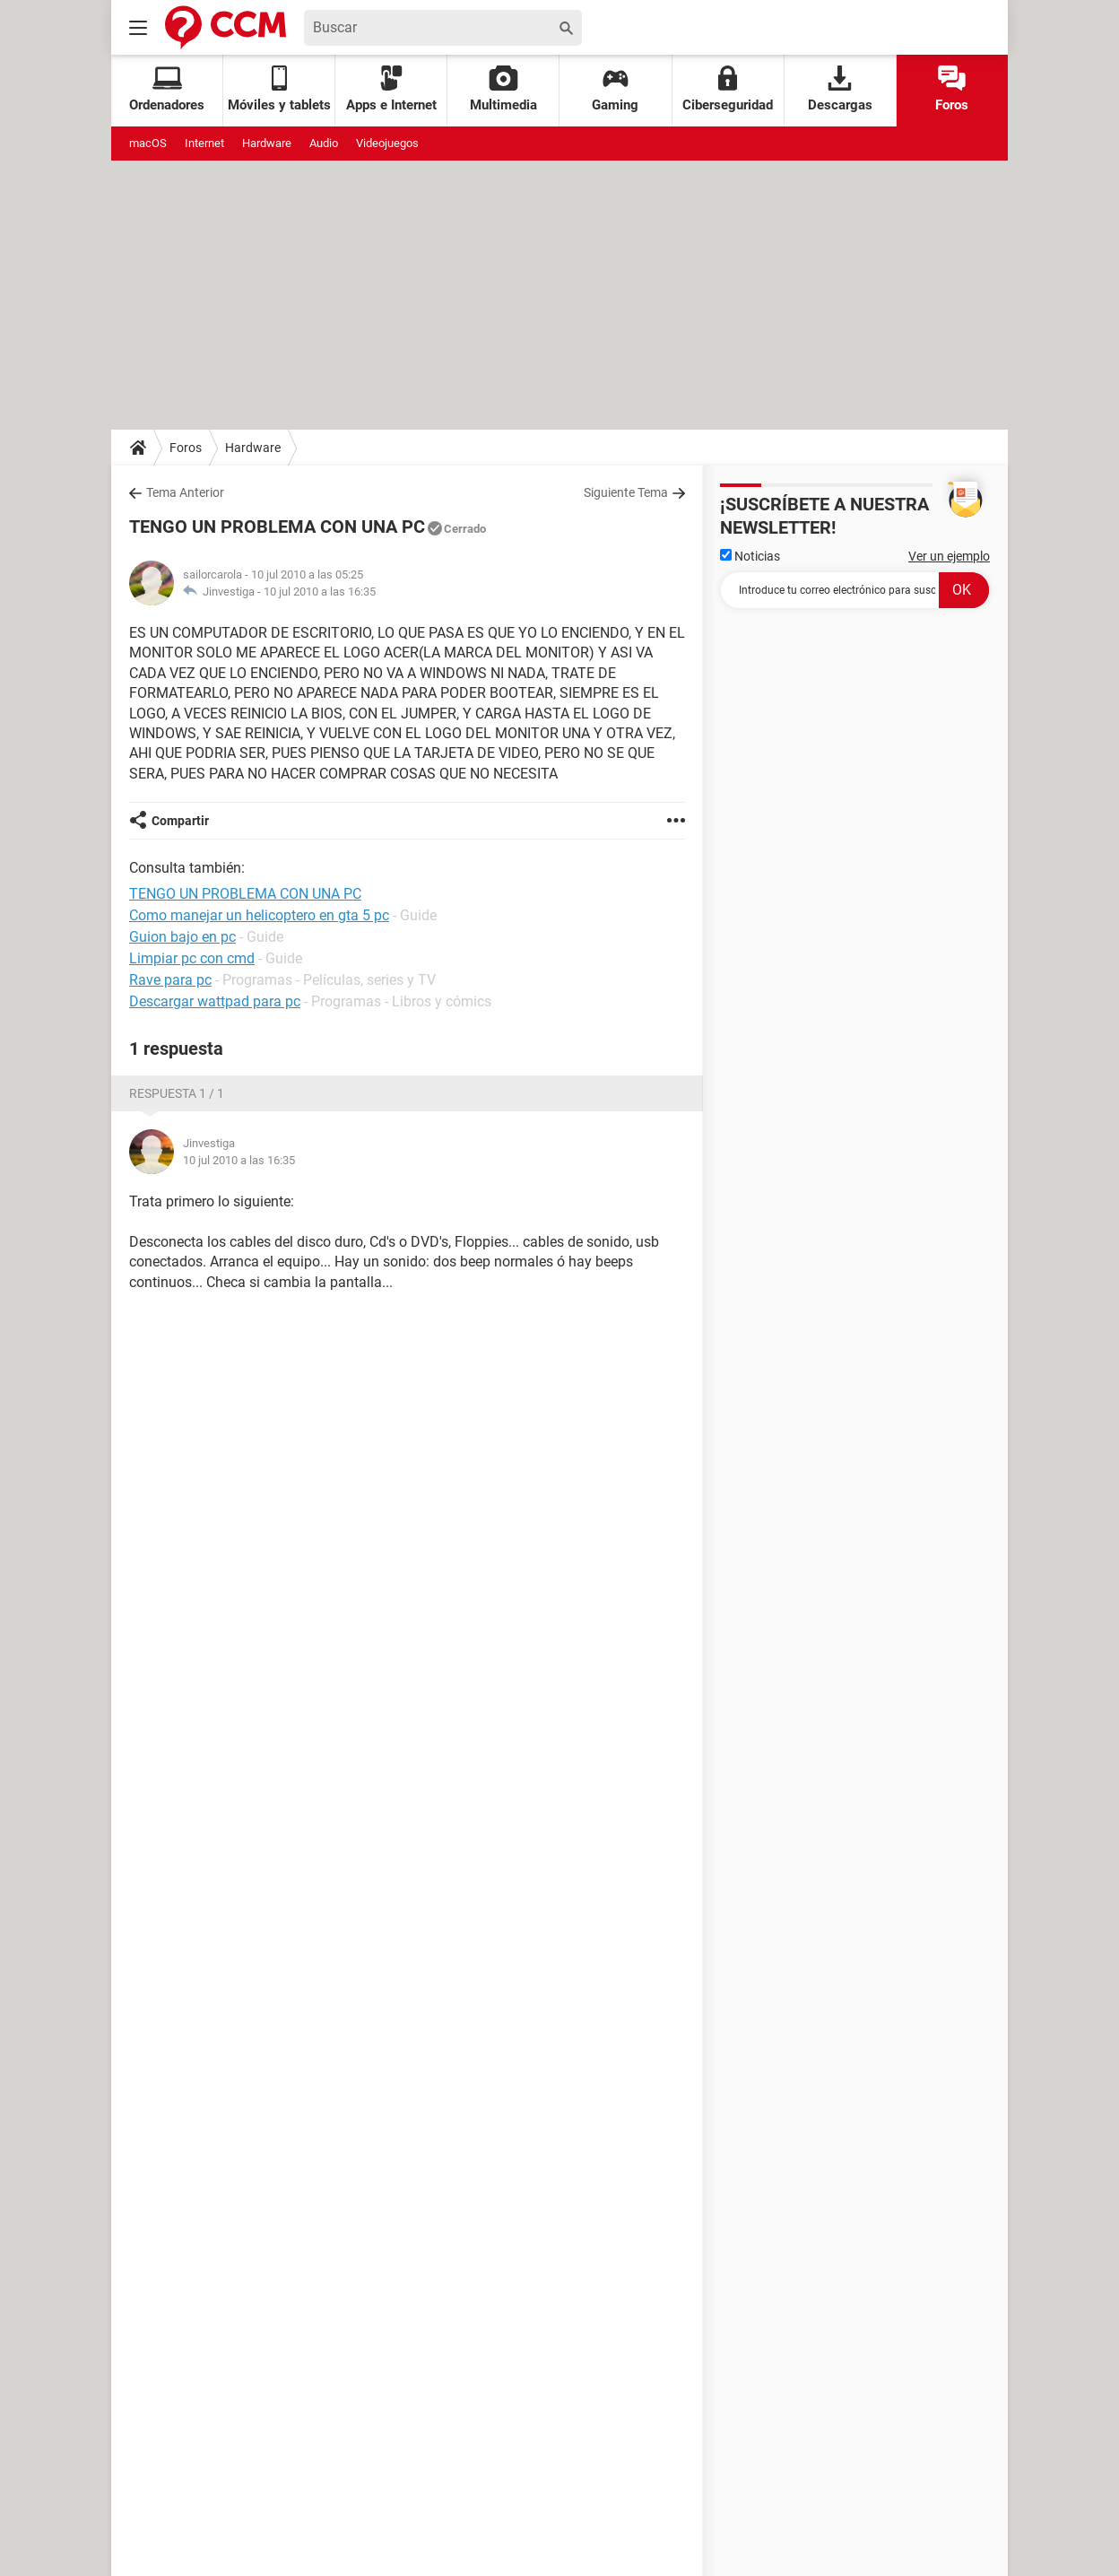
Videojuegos (387, 143)
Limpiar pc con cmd (192, 958)
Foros (951, 89)
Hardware (266, 143)
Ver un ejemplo (949, 556)
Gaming (615, 89)
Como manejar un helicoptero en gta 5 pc (259, 915)
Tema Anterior (185, 492)
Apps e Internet (391, 89)
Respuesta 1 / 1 (176, 1093)
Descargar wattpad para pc (214, 1001)
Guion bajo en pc (182, 936)
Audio (323, 143)
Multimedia (503, 89)
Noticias (750, 556)
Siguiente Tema (626, 492)
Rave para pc (170, 979)
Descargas (840, 89)
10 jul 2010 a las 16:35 (320, 591)
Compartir (180, 821)
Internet (204, 143)
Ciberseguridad (727, 89)
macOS (148, 143)
